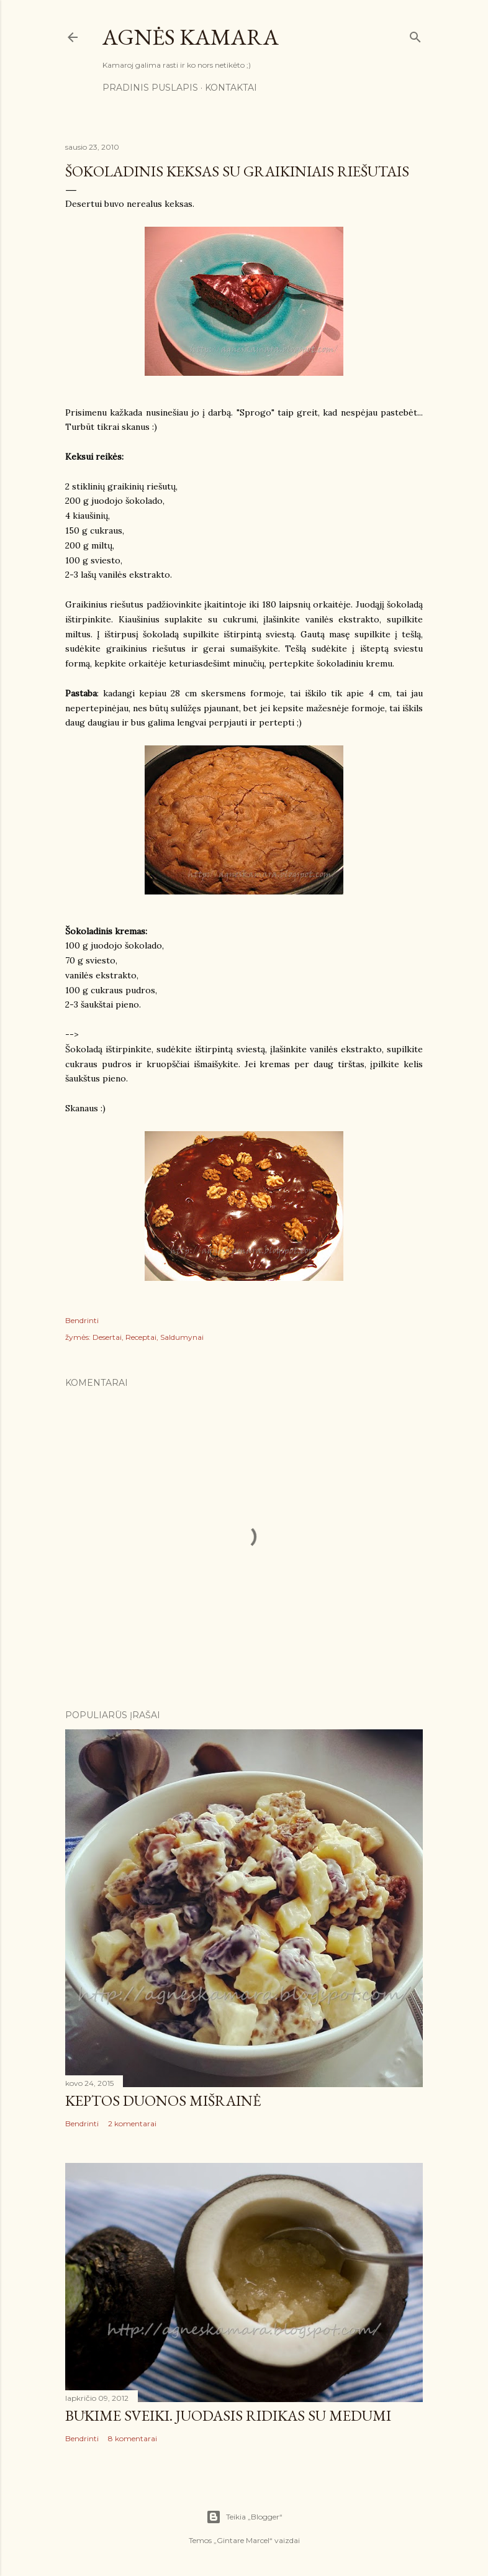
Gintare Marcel (243, 2540)
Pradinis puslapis (150, 87)
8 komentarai (132, 2438)
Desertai (107, 1337)
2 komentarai (132, 2123)
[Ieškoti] (415, 34)
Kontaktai (231, 87)
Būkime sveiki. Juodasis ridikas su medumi (228, 2415)
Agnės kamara (190, 37)
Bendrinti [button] (82, 1320)
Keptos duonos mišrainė (163, 2100)
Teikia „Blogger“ (244, 2517)
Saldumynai (182, 1337)
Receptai (140, 1337)
